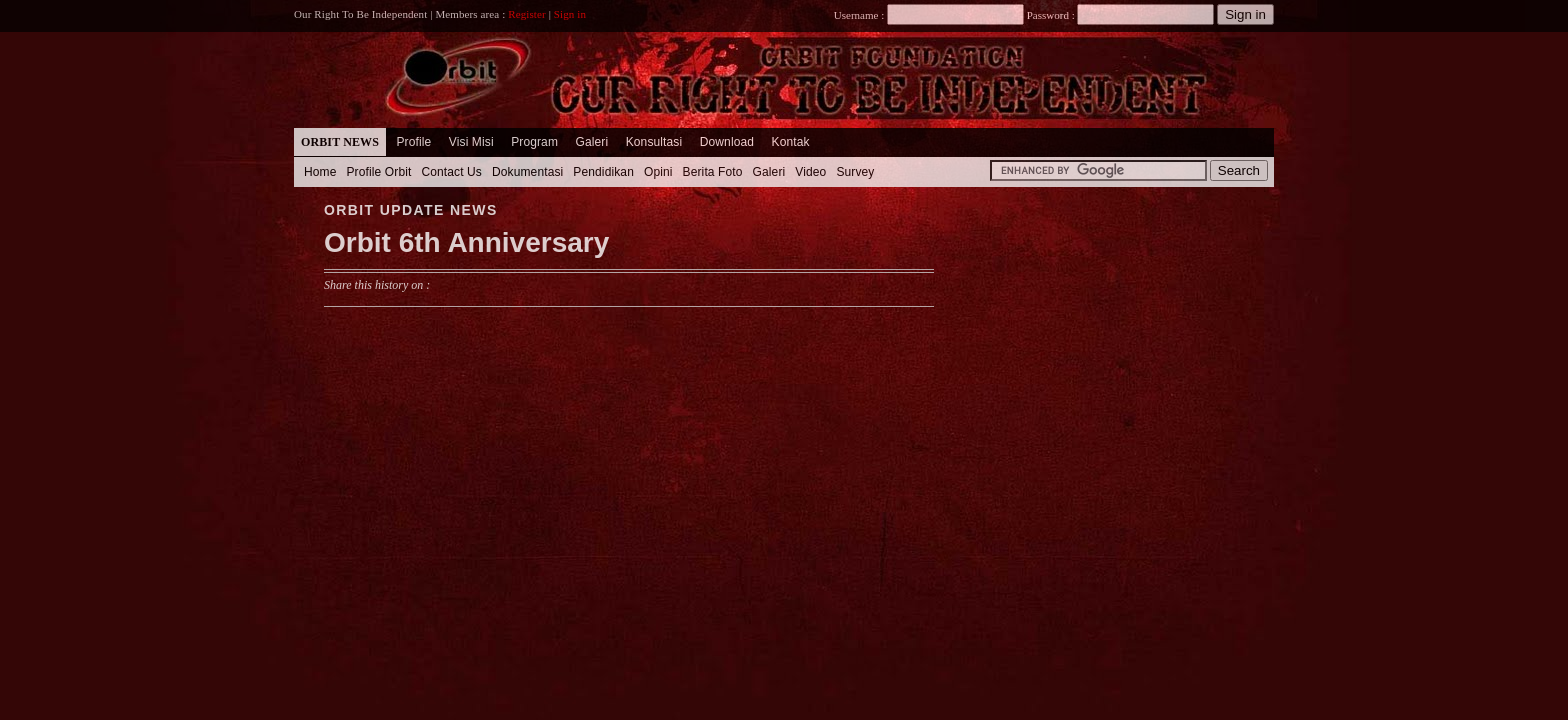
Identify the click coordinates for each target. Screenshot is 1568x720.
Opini (658, 172)
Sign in (570, 14)
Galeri (591, 142)
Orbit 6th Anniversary (466, 242)
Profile (413, 142)
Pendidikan (603, 172)
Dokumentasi (527, 172)
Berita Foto (713, 172)
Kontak (791, 142)
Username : (929, 15)
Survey (855, 172)
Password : (1050, 15)
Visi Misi (471, 142)
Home (320, 172)
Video (810, 172)
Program (534, 142)
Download (727, 142)
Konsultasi (654, 142)
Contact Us (451, 172)
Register (527, 14)
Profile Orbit (379, 172)
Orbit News (340, 142)
